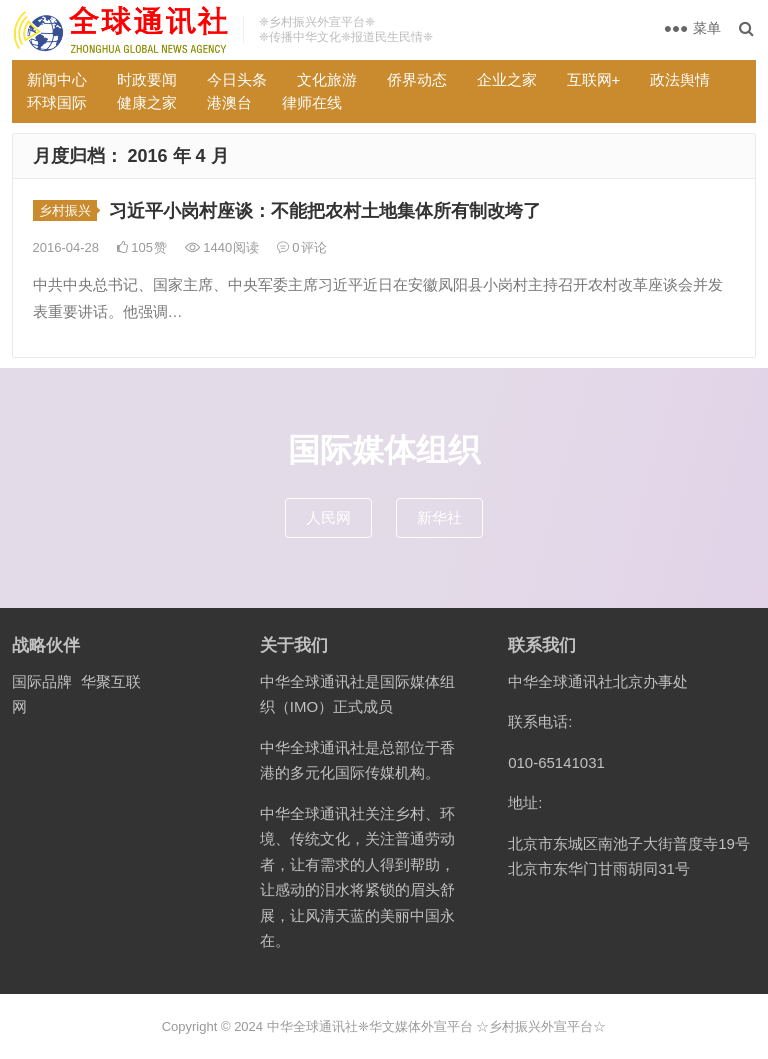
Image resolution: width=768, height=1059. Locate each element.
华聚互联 (111, 681)
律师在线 (312, 102)
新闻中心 (57, 79)
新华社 (439, 517)
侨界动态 (417, 79)
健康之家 (147, 102)
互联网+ (594, 79)
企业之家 (507, 79)
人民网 (328, 517)
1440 (222, 247)
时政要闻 (147, 79)
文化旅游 (327, 79)
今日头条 (237, 79)
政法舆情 (680, 79)
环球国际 (57, 102)
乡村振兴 (65, 210)
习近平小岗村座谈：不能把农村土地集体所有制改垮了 (325, 211)
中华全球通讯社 (312, 1026)
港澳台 (229, 102)
